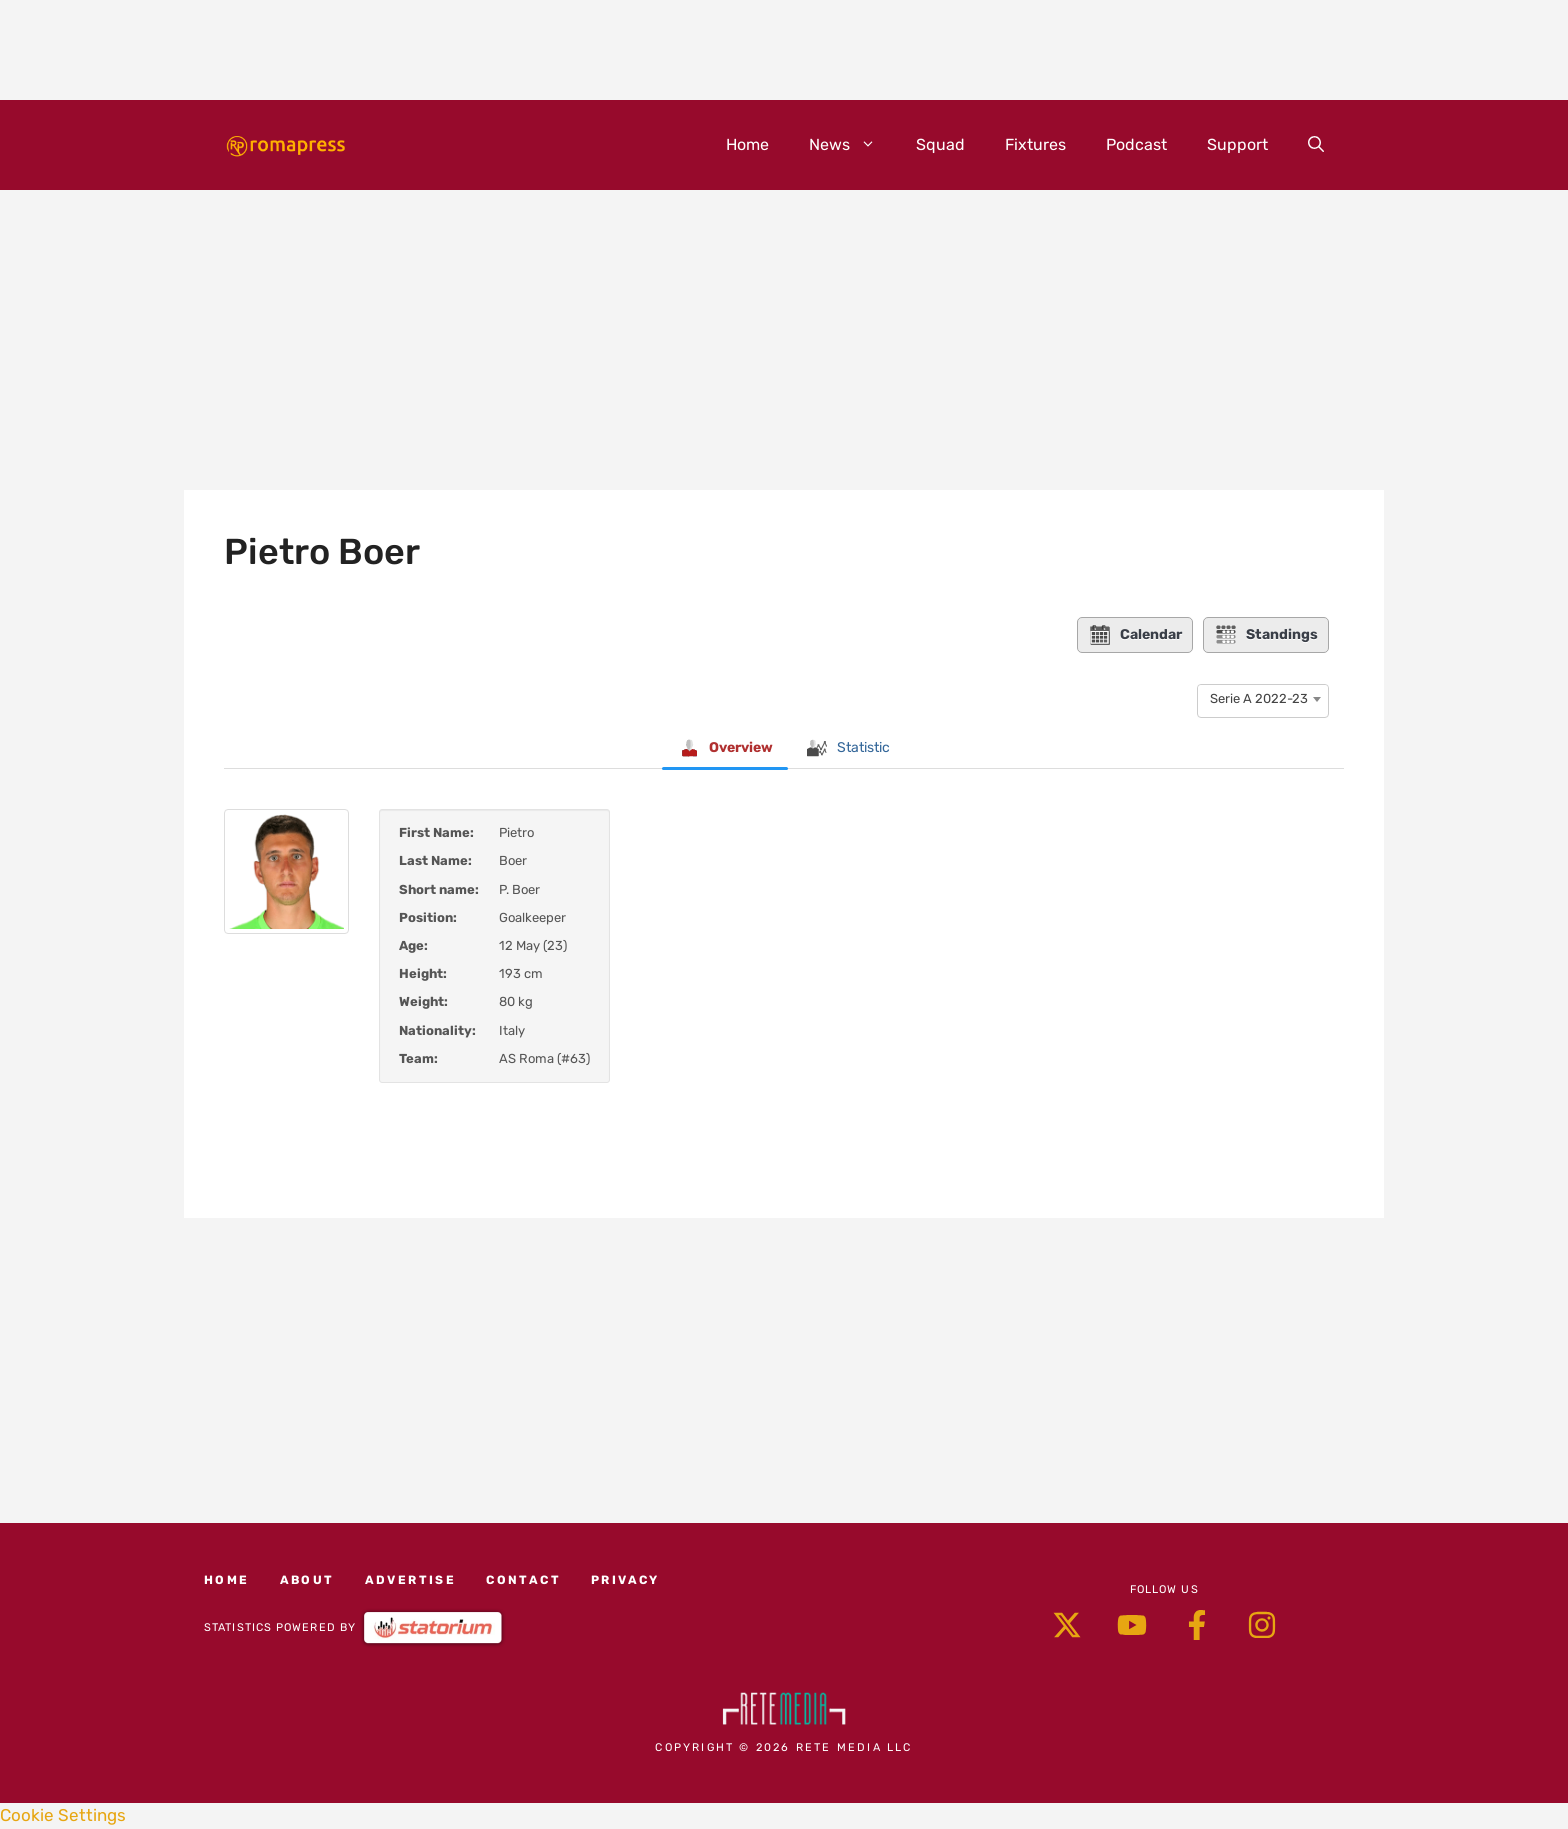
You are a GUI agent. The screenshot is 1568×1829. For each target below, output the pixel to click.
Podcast (1136, 144)
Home (747, 144)
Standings (1266, 635)
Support (1237, 144)
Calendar (1135, 635)
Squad (940, 144)
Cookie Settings (63, 1815)
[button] (1316, 145)
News (852, 145)
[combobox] (1263, 699)
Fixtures (1035, 144)
